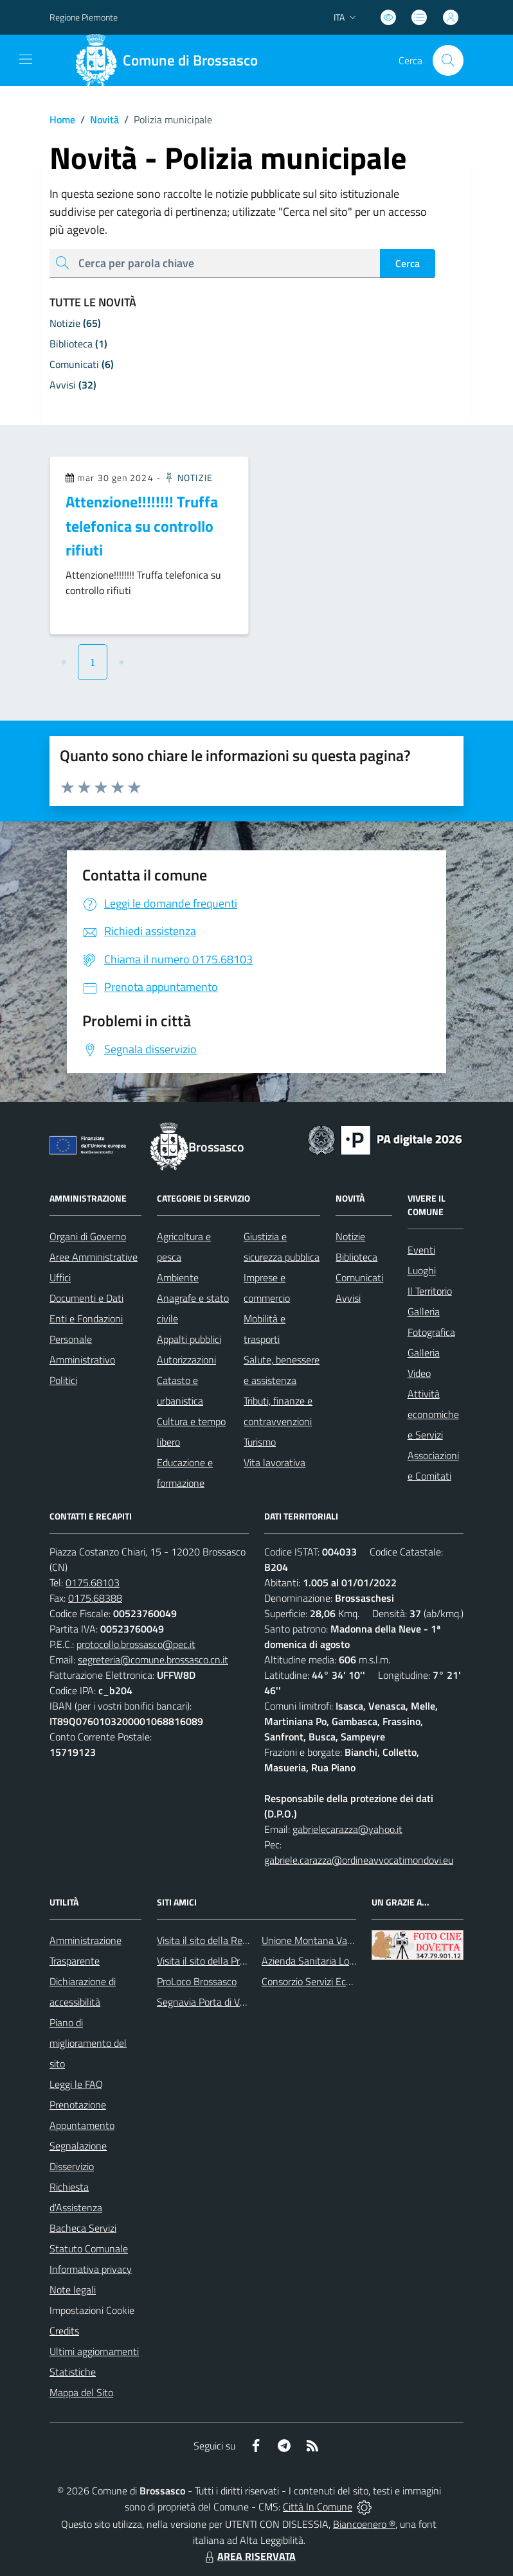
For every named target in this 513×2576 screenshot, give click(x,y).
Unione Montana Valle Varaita (326, 1940)
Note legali (73, 2289)
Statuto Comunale (89, 2248)
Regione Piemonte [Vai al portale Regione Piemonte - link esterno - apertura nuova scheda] (84, 17)
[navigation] (25, 59)
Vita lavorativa (274, 1462)
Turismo (260, 1442)
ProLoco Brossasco (197, 1981)
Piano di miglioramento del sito (88, 2043)
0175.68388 (95, 1598)
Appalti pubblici (189, 1339)
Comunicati (359, 1277)
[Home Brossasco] (171, 60)
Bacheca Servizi (83, 2228)
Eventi (421, 1249)
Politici (63, 1380)
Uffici (60, 1277)
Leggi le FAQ (76, 2084)
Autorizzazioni (186, 1359)
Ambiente (178, 1277)
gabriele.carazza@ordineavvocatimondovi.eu (358, 1860)
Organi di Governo (88, 1236)
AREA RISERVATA (249, 2556)
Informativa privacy (91, 2269)
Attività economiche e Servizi (433, 1414)
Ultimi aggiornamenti (94, 2351)
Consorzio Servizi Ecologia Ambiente (338, 1981)
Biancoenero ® (364, 2524)
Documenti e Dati (86, 1298)
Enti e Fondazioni (86, 1318)
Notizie (188, 477)
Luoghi (422, 1270)
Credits (64, 2330)
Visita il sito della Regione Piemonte (233, 1940)
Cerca (407, 263)
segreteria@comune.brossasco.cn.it (153, 1659)
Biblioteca (356, 1257)
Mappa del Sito (81, 2392)
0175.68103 (93, 1582)
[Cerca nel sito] (448, 60)
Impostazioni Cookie (92, 2310)
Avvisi (348, 1298)
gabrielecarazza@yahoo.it (347, 1829)
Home (62, 119)
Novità (97, 119)
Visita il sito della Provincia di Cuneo (233, 1960)
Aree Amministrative (94, 1257)
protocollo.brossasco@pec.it (135, 1644)
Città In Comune (317, 2506)
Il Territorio (430, 1291)
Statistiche (73, 2371)
